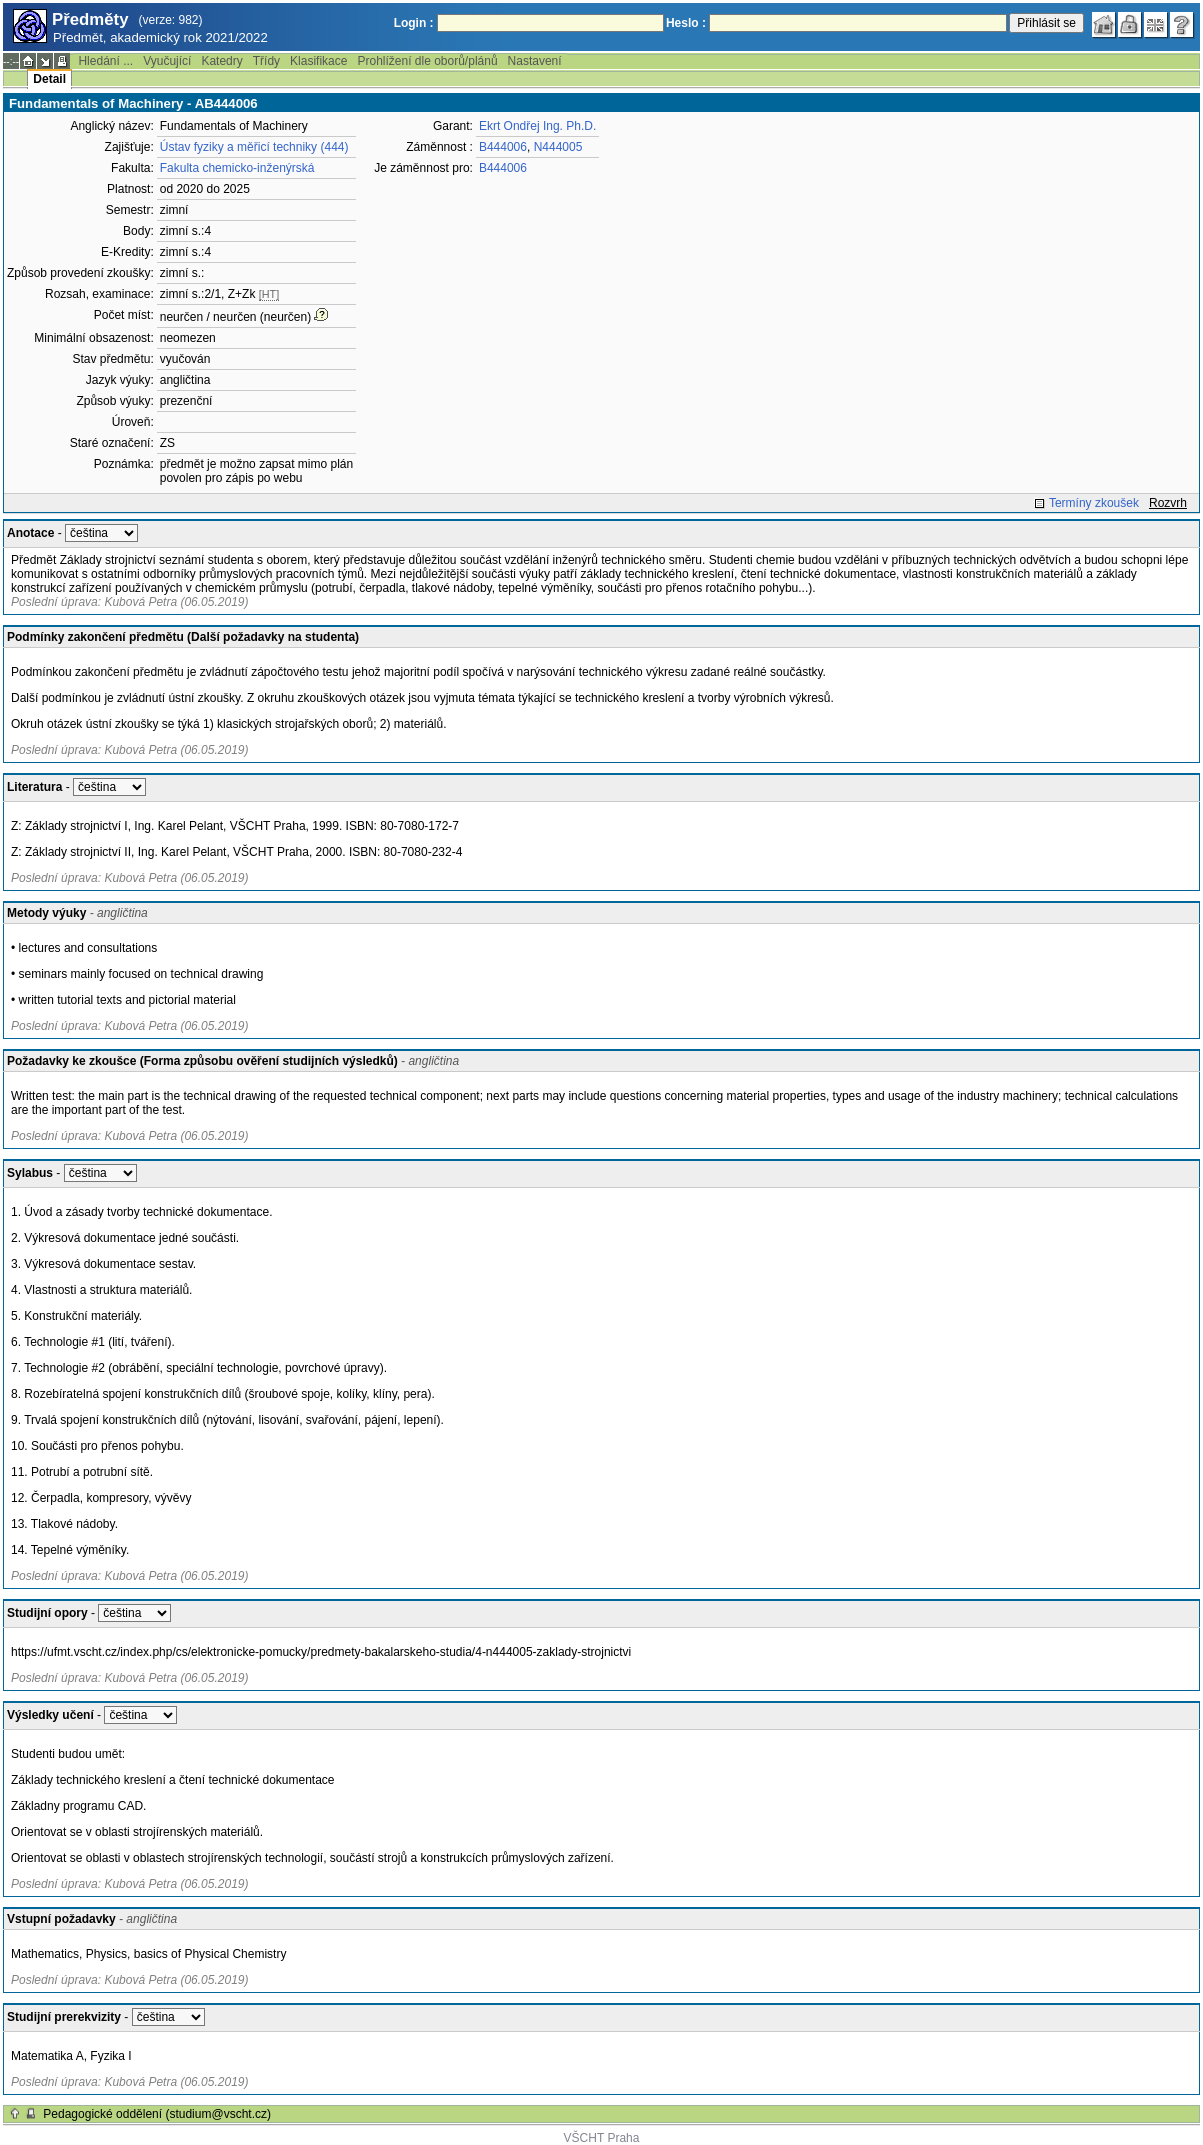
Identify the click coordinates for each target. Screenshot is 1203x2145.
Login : (414, 23)
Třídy (266, 61)
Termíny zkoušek (1094, 503)
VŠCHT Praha (602, 2138)
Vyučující (167, 61)
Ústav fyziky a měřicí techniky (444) (254, 147)
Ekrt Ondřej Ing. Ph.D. (537, 126)
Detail (49, 79)
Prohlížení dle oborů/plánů (427, 61)
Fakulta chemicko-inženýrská (237, 168)
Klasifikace (318, 61)
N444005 (558, 147)
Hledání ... (105, 61)
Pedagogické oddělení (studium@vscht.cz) (157, 2114)
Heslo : (686, 23)
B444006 (503, 147)
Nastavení (535, 61)
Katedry (221, 61)
